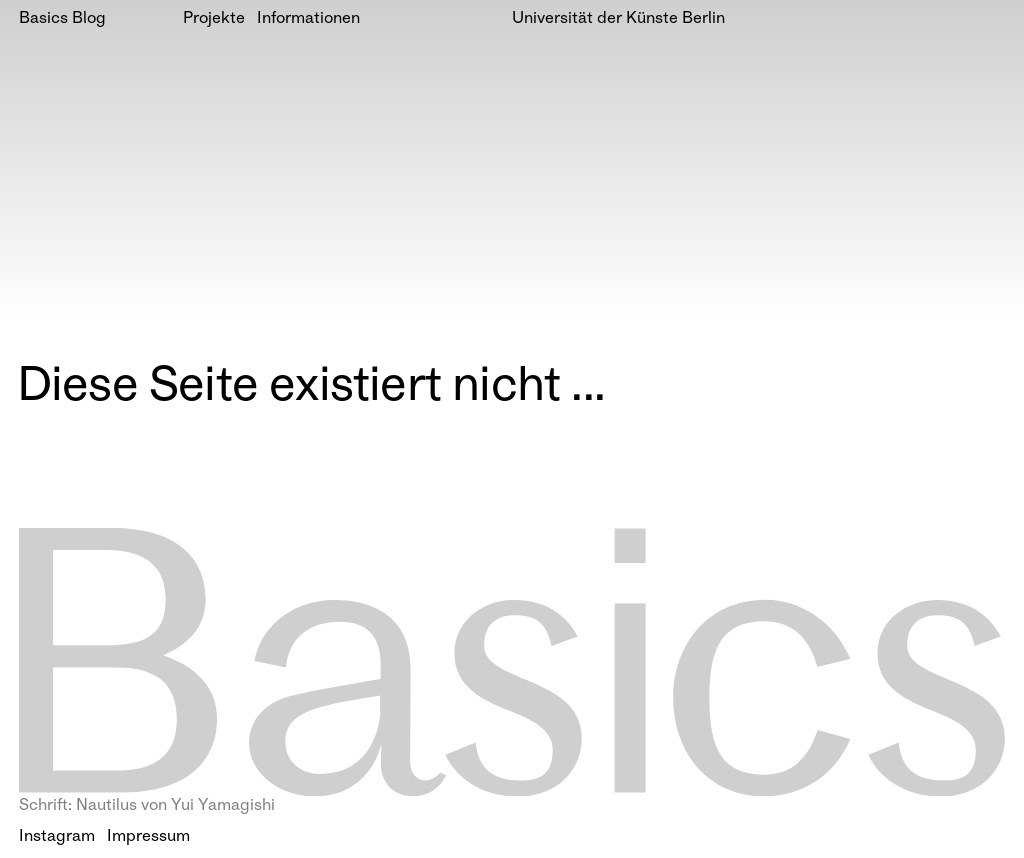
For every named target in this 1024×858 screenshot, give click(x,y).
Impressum (148, 837)
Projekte (214, 19)
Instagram (57, 837)
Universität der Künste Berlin (618, 19)
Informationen (308, 19)
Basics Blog (62, 19)
